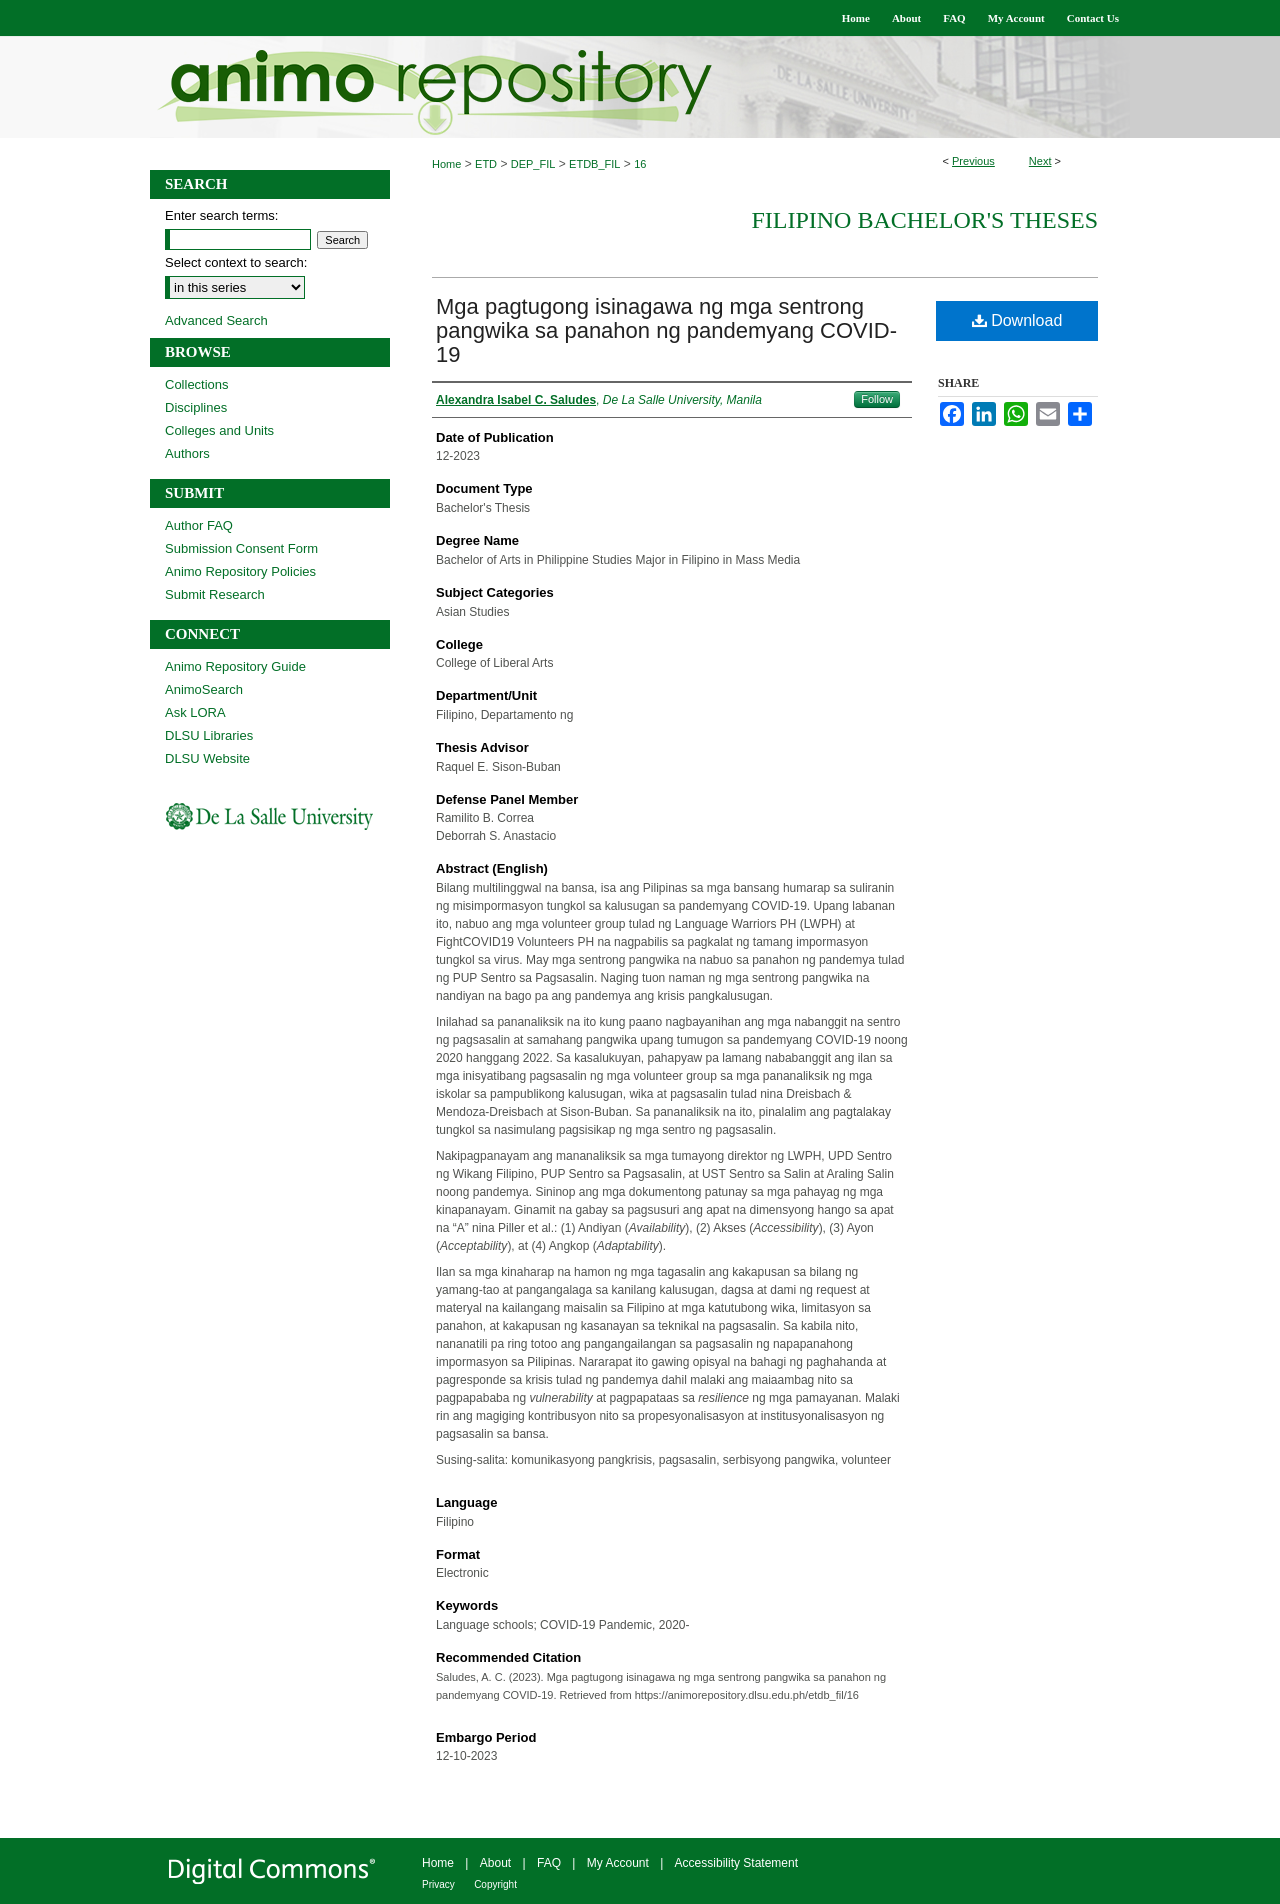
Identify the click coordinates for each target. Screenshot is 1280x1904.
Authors (187, 453)
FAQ (549, 1863)
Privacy (438, 1884)
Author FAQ (199, 525)
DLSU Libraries (209, 735)
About (495, 1863)
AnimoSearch (204, 689)
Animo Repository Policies (240, 571)
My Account (618, 1863)
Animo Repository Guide (235, 666)
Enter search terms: (221, 215)
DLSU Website (207, 758)
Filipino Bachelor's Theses (924, 220)
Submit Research (215, 594)
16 (640, 164)
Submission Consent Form (241, 548)
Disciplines (196, 407)
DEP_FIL (533, 164)
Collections (197, 384)
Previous (973, 161)
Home (446, 164)
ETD (486, 164)
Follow (877, 399)
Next (1040, 161)
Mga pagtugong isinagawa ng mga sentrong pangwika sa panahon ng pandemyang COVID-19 (666, 330)
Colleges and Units (219, 430)
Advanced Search (216, 320)
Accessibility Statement (736, 1863)
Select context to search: (236, 262)
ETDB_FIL (594, 164)
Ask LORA (195, 712)
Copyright (495, 1884)
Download (1017, 320)
